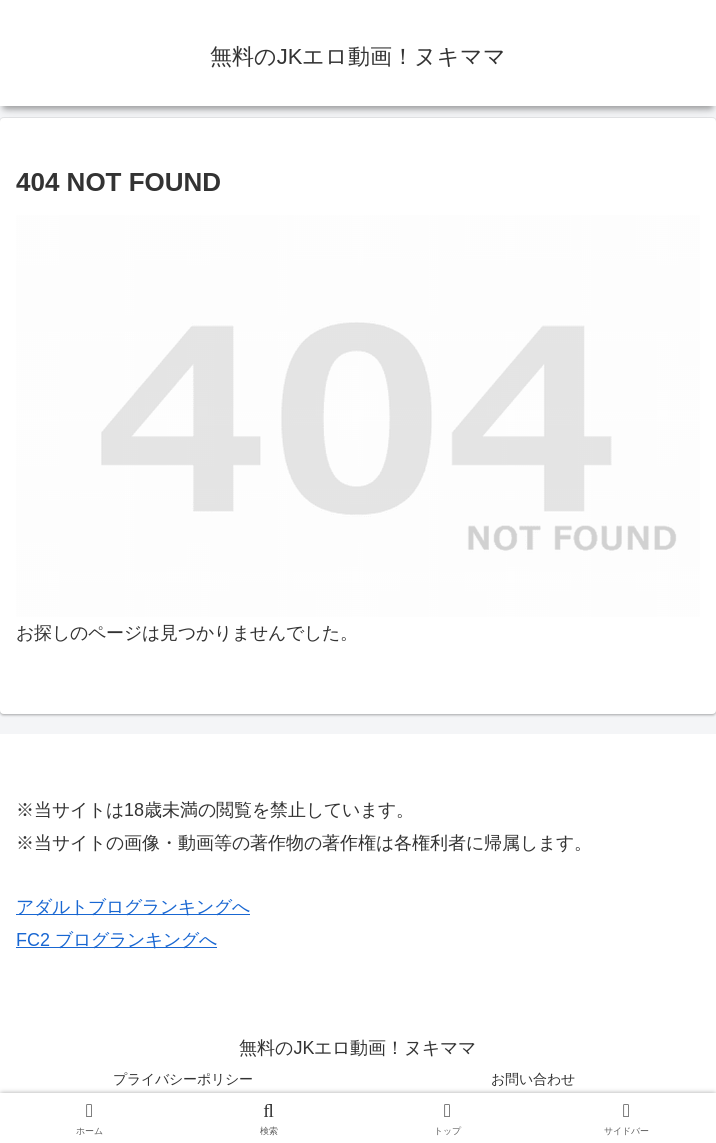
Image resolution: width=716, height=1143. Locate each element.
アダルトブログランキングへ (133, 907)
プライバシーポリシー (183, 1079)
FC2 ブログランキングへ (116, 940)
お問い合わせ (533, 1079)
